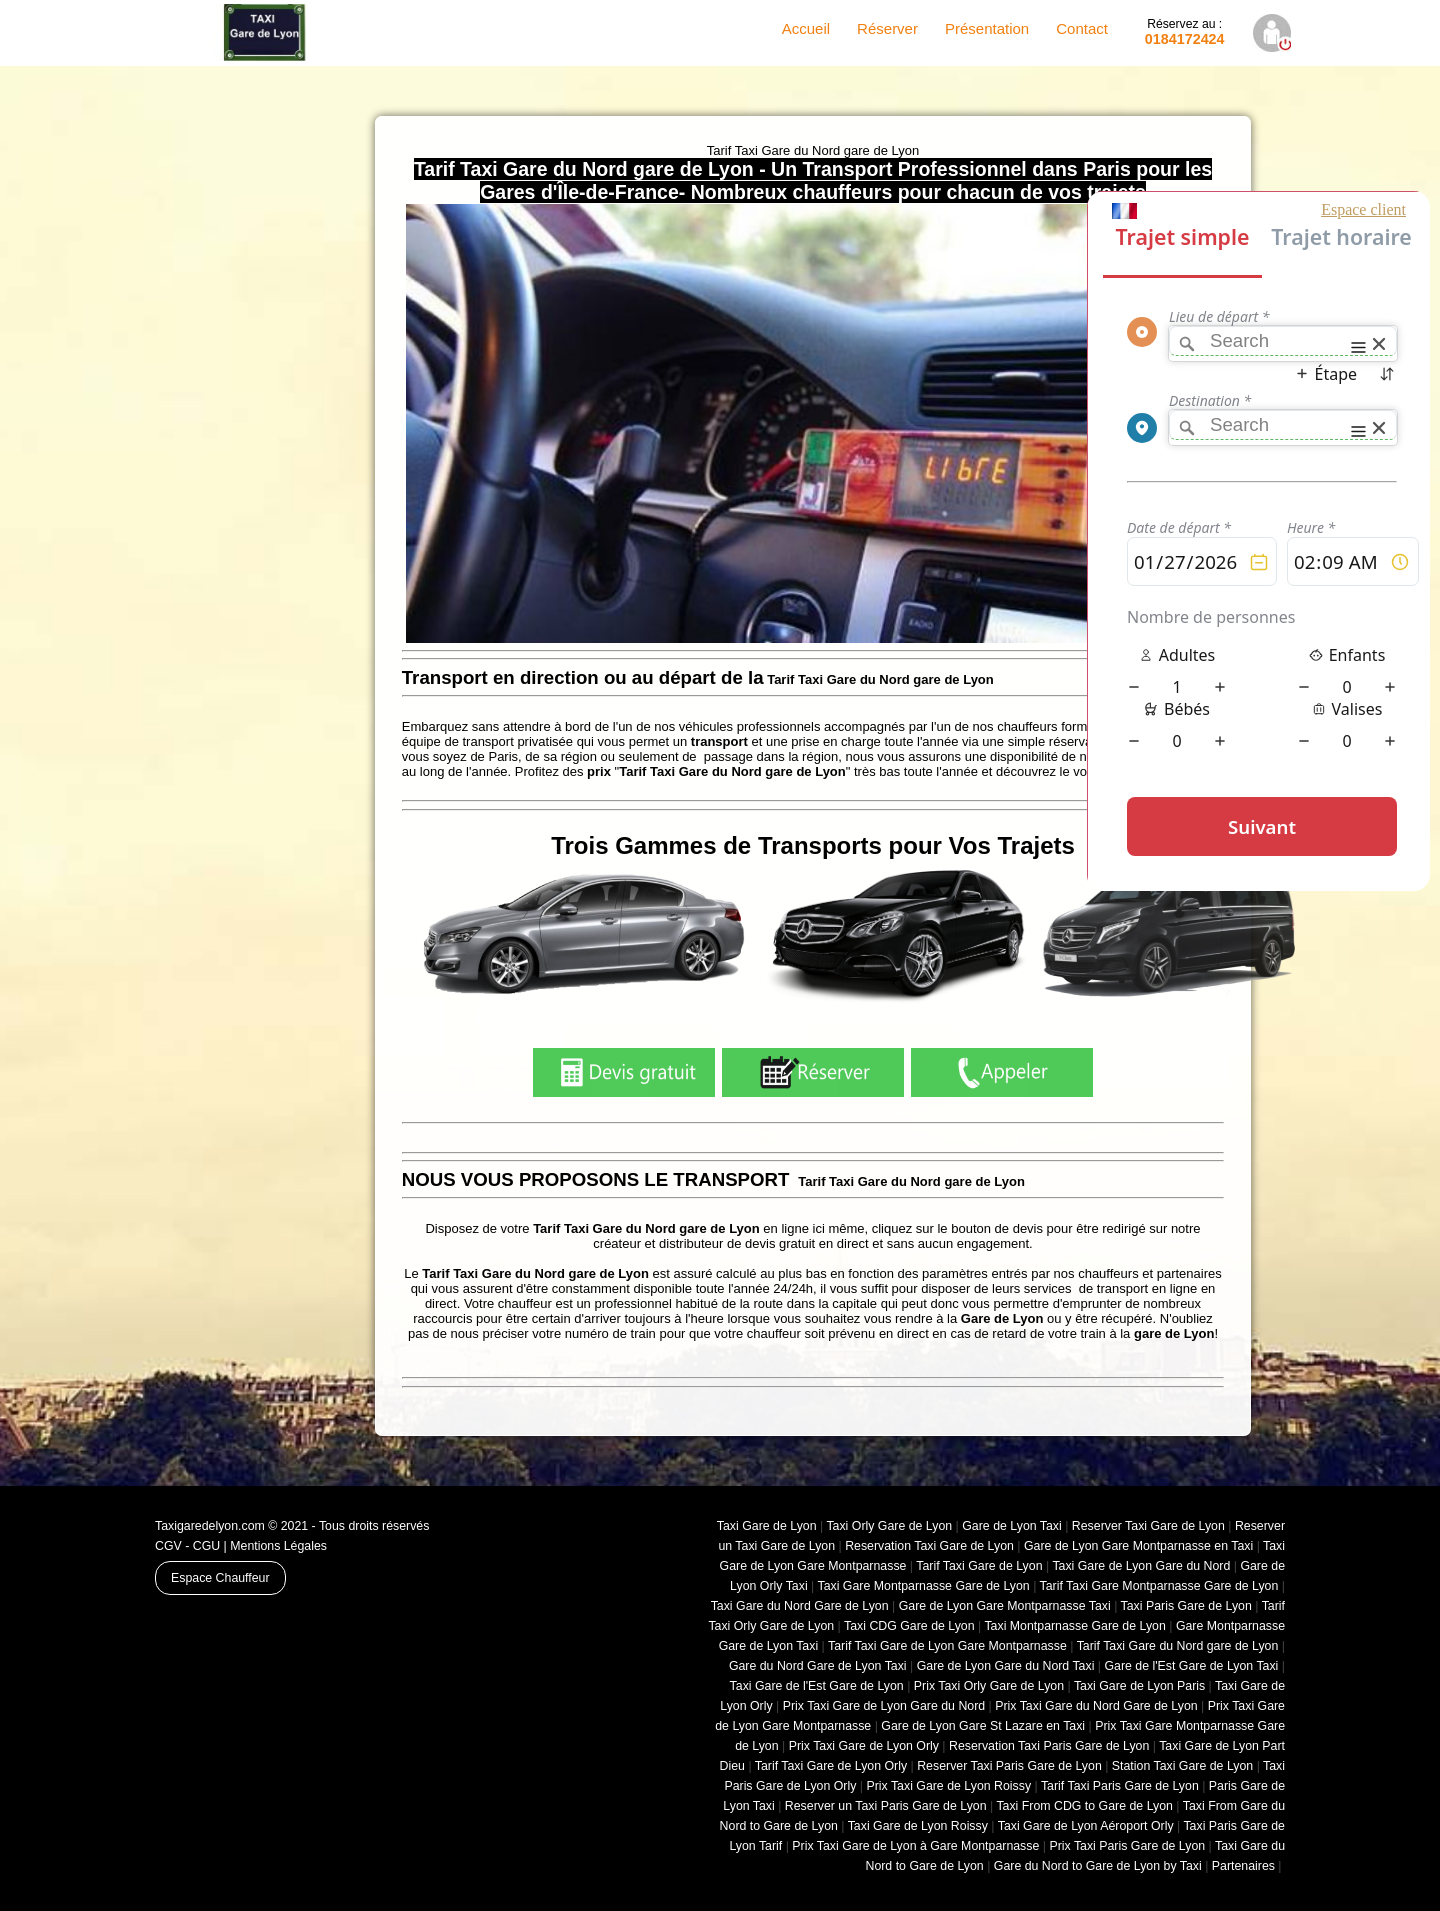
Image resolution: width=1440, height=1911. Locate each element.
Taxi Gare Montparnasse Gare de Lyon (923, 1586)
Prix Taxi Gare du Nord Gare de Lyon (1096, 1706)
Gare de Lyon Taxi (1012, 1526)
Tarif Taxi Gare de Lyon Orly (831, 1766)
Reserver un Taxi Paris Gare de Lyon (886, 1806)
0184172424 (1185, 32)
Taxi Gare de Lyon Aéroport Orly (1086, 1826)
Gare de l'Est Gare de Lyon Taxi (1191, 1666)
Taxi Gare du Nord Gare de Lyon (800, 1606)
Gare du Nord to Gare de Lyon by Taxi (1098, 1866)
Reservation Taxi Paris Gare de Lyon (1049, 1746)
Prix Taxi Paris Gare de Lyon (1127, 1846)
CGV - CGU (187, 1546)
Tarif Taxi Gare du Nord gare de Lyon (1178, 1646)
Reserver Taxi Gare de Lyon (1148, 1526)
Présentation (987, 28)
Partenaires (1243, 1866)
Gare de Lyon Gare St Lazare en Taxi (983, 1726)
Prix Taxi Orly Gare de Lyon (989, 1686)
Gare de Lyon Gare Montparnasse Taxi (1005, 1606)
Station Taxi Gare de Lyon (1182, 1766)
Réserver (887, 28)
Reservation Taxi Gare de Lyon (929, 1546)
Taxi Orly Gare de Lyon (889, 1526)
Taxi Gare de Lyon (767, 1526)
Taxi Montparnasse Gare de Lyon (1074, 1626)
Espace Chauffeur (220, 1578)
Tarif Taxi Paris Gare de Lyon (1120, 1786)
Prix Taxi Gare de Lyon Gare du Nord (884, 1706)
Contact (1082, 28)
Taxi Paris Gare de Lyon (1186, 1606)
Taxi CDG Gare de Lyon (909, 1626)
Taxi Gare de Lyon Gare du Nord (1141, 1566)
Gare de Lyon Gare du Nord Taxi (1006, 1666)
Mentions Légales (278, 1546)
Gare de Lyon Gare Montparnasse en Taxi (1138, 1546)
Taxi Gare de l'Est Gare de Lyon (817, 1686)
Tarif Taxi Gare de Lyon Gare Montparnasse (947, 1646)
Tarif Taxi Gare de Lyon (979, 1566)
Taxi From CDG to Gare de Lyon (1084, 1806)
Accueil (806, 28)
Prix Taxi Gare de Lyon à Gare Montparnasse (915, 1846)
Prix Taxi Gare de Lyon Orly (864, 1746)
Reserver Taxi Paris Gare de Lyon (1009, 1766)
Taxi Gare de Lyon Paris (1139, 1686)
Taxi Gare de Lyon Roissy (918, 1826)
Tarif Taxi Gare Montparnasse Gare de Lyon (1159, 1586)
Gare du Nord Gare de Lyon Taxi (818, 1666)
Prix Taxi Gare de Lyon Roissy (948, 1786)
